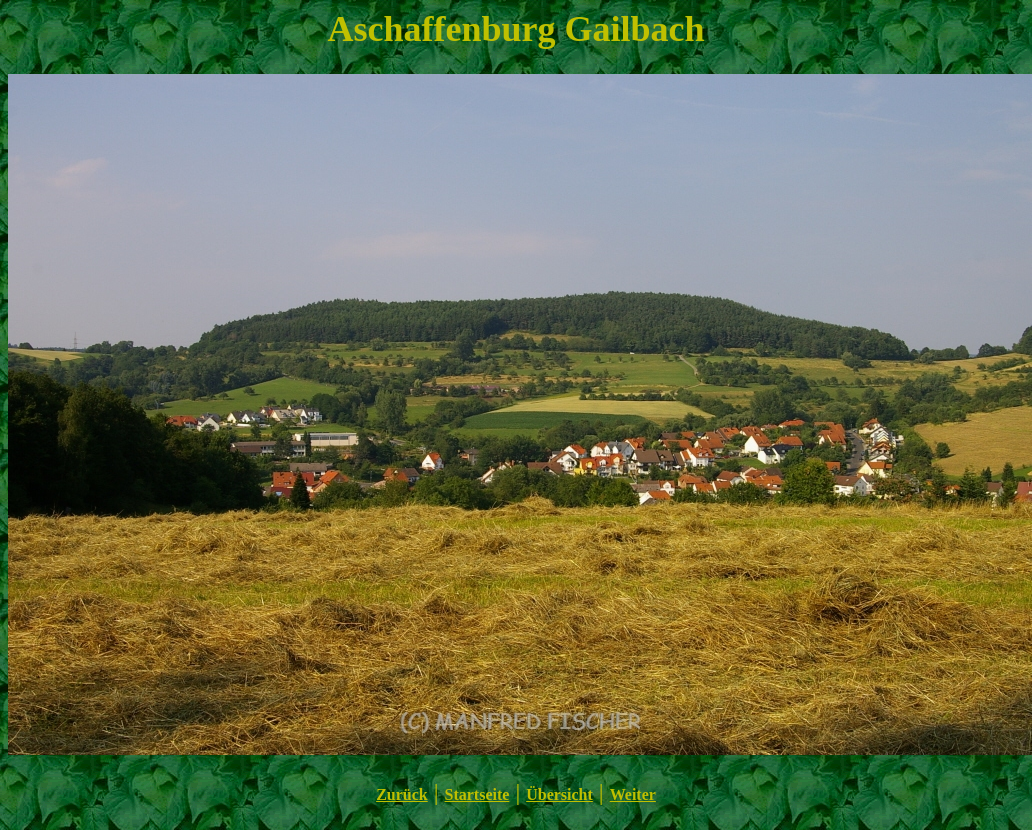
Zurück (402, 794)
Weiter (633, 794)
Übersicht (559, 794)
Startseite (477, 794)
